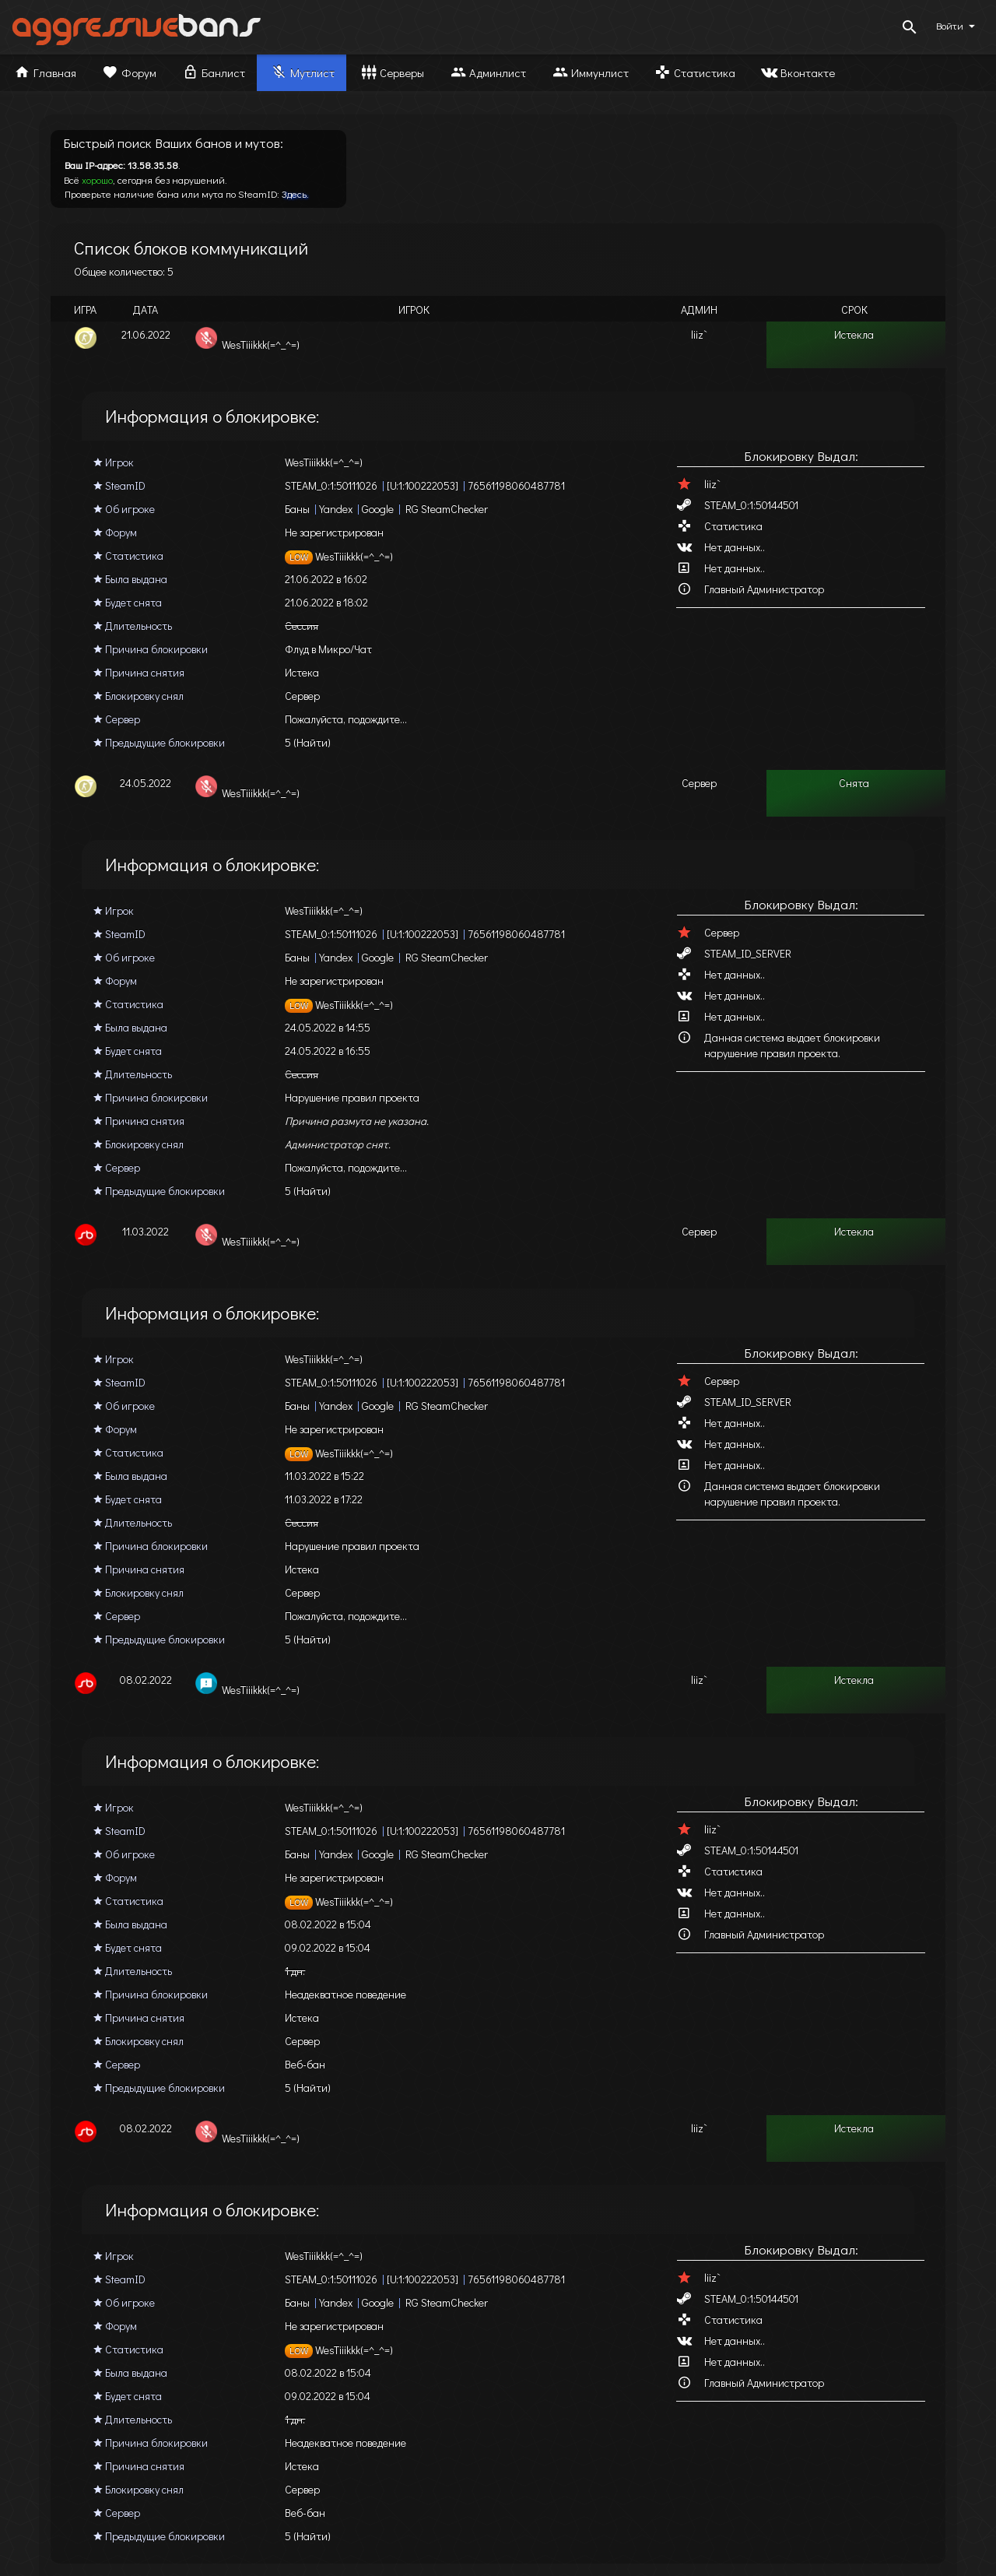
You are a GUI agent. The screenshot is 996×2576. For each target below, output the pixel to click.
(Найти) (312, 742)
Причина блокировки (150, 648)
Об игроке (124, 508)
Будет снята (127, 602)
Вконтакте (797, 72)
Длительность (132, 625)
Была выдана (130, 578)
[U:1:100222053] (422, 485)
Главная (44, 72)
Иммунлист (589, 72)
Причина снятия (138, 672)
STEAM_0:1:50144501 (751, 504)
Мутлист (302, 72)
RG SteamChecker (446, 508)
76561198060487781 (516, 485)
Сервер (116, 719)
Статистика (694, 72)
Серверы (391, 72)
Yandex (335, 508)
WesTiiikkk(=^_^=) (339, 556)
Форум (128, 72)
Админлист (487, 72)
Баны (297, 508)
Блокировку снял (138, 695)
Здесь (294, 193)
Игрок (113, 462)
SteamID (119, 485)
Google (378, 508)
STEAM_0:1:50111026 (331, 485)
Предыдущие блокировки (159, 742)
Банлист (213, 72)
